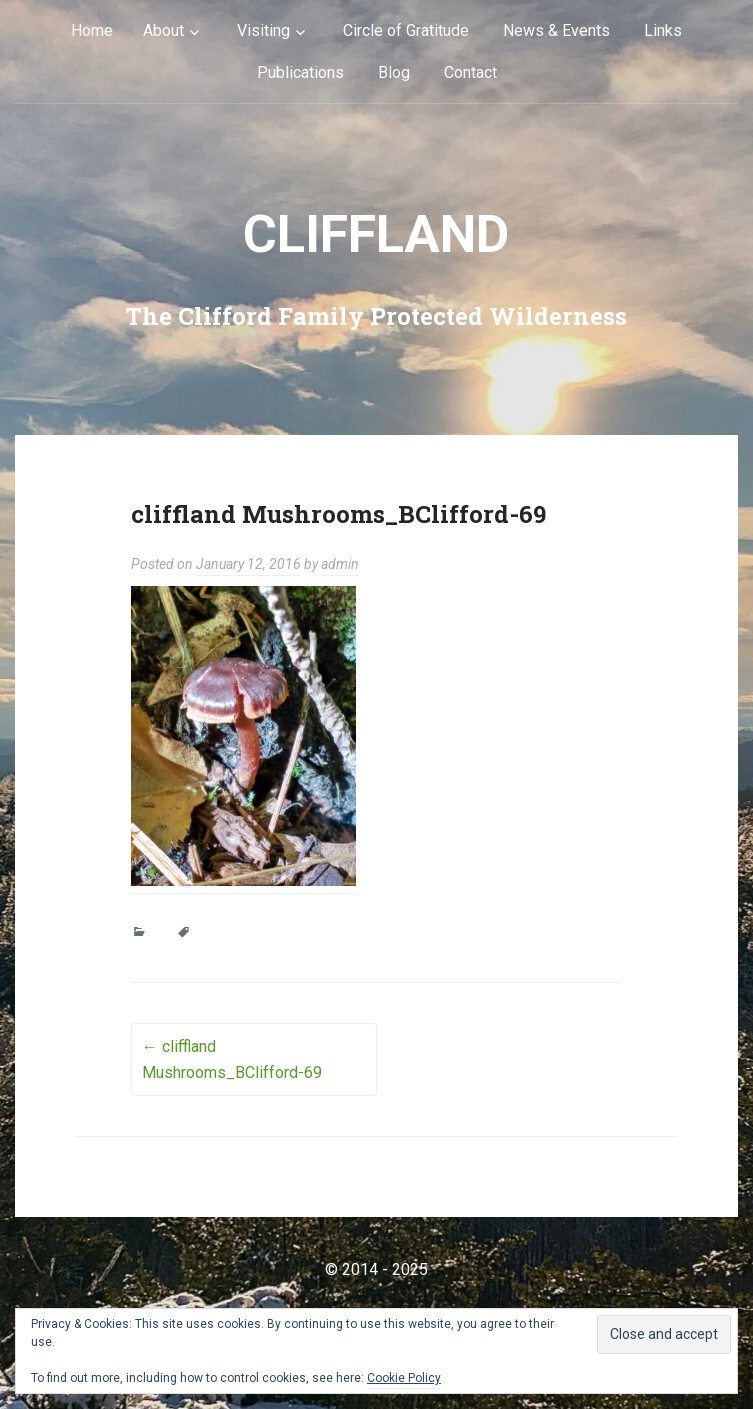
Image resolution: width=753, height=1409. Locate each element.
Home (92, 30)
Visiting (263, 30)
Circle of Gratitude (406, 30)
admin (340, 564)
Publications (300, 72)
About (163, 30)
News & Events (556, 30)
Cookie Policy (404, 1378)
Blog (394, 72)
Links (663, 30)
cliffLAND (376, 234)
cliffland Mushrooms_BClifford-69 (232, 1059)
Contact (470, 72)
